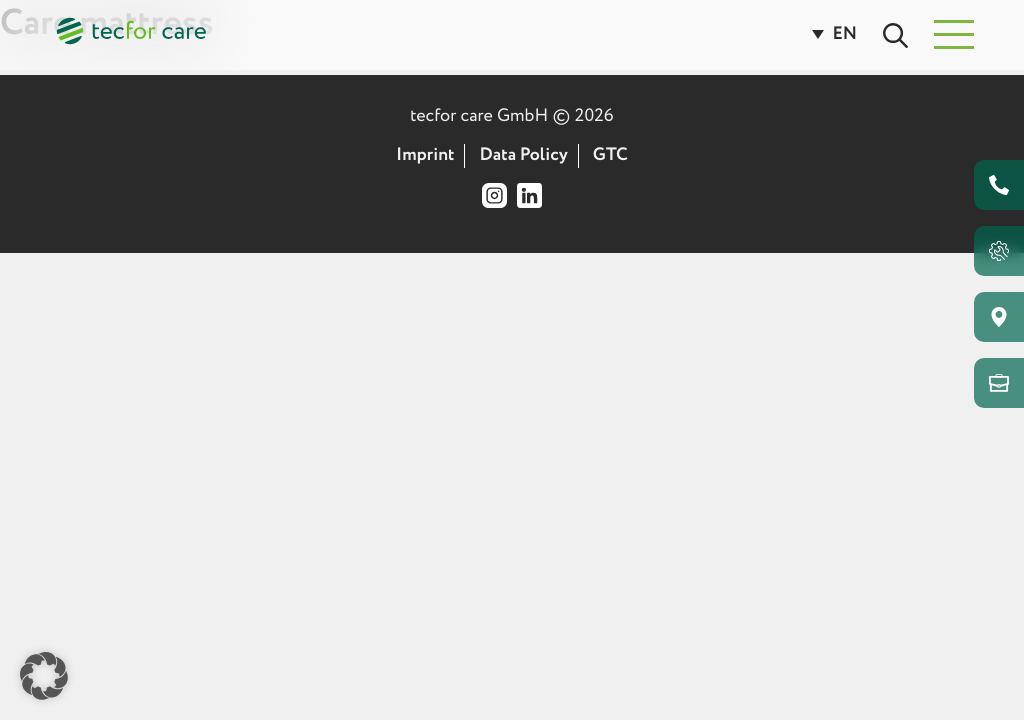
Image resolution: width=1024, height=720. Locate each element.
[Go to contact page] (999, 185)
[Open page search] (905, 34)
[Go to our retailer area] (999, 383)
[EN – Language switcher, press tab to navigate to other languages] (844, 35)
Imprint (425, 156)
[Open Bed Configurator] (999, 251)
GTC (610, 156)
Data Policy (524, 156)
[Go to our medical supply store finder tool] (999, 317)
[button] (954, 35)
